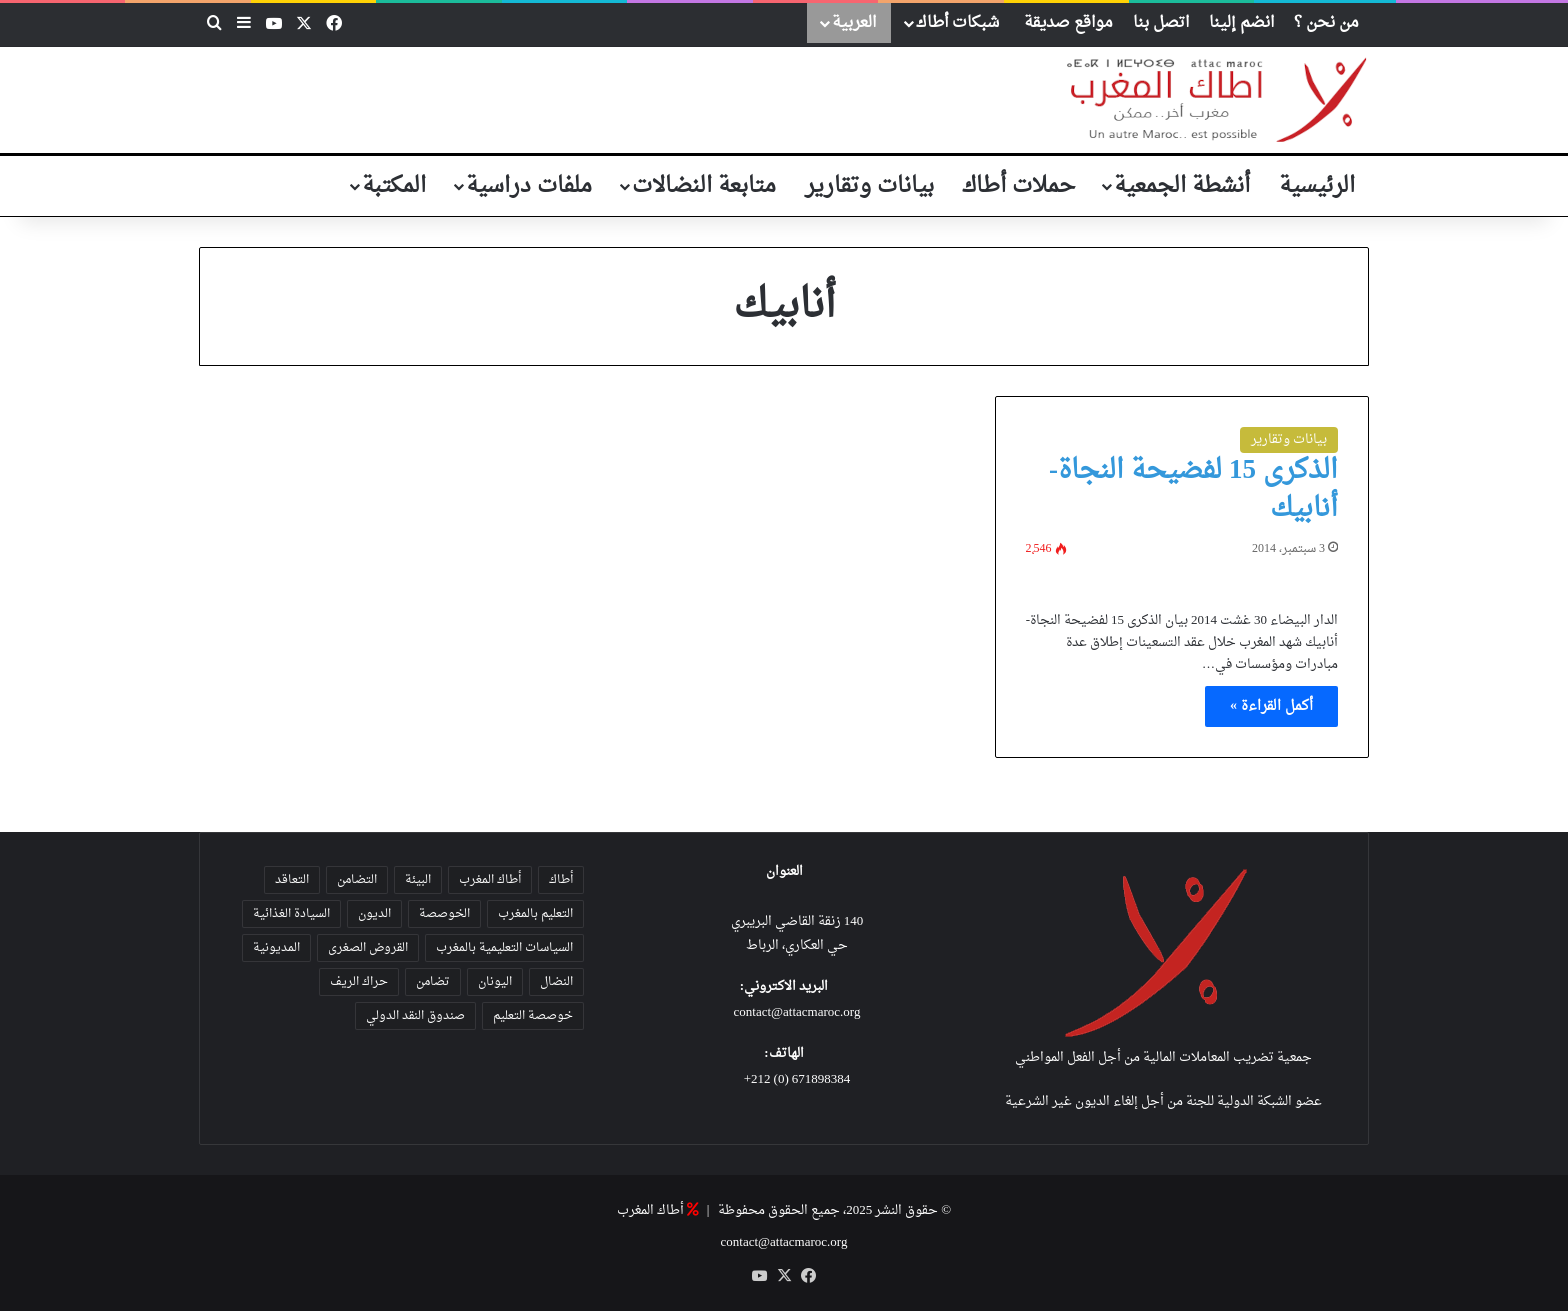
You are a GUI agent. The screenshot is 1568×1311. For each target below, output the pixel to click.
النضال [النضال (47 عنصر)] (556, 982)
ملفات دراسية (529, 186)
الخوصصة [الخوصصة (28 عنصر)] (444, 914)
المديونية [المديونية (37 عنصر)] (276, 948)
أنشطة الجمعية (1182, 186)
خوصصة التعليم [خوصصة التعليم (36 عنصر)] (533, 1016)
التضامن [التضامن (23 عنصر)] (357, 880)
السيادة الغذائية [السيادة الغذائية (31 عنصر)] (291, 914)
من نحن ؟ (1326, 23)
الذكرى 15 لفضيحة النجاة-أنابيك (1193, 490)
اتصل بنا (1161, 23)
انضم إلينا (1241, 23)
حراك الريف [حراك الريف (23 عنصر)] (359, 982)
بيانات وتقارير (869, 186)
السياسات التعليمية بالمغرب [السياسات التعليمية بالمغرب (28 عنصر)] (504, 948)
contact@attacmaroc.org (797, 1012)
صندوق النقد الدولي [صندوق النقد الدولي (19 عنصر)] (415, 1016)
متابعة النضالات (704, 186)
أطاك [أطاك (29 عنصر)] (561, 880)
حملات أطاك (1018, 186)
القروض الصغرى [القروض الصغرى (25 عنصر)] (368, 948)
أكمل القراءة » (1271, 706)
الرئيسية (1317, 186)
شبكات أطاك (957, 23)
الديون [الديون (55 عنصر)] (374, 914)
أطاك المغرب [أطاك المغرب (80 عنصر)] (490, 880)
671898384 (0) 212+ (797, 1079)
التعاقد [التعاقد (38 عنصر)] (292, 880)
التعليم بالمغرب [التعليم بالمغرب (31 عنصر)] (535, 914)
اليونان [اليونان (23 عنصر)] (495, 982)
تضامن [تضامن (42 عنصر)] (433, 982)
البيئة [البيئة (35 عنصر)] (418, 880)
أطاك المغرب (650, 1210)
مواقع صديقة (1068, 23)
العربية (854, 23)
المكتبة (394, 186)
